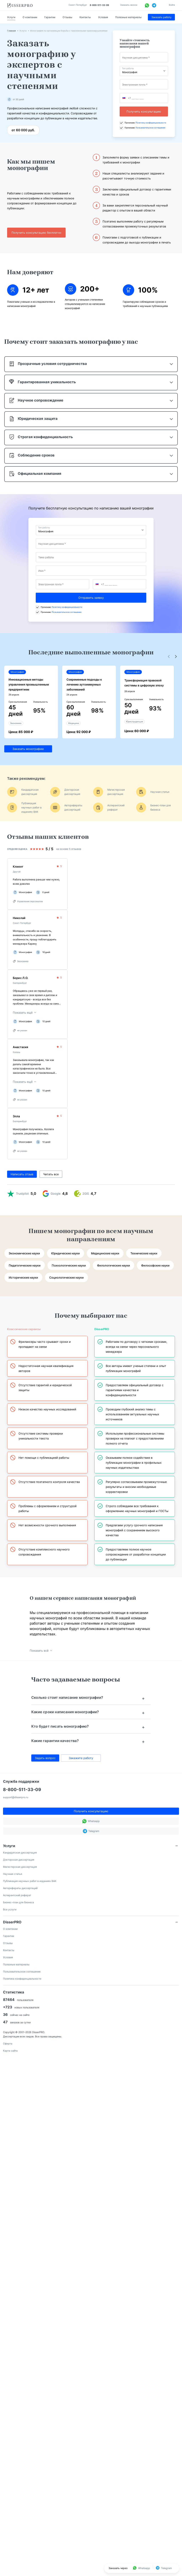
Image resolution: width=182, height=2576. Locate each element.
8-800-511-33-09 (22, 1790)
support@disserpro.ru (15, 1797)
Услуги (11, 17)
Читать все (51, 1174)
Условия (103, 17)
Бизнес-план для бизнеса (160, 807)
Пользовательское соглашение (150, 127)
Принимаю (130, 122)
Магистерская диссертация (116, 791)
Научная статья (159, 791)
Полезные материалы (128, 17)
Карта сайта (10, 2050)
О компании (30, 17)
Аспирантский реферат (115, 807)
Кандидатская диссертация (30, 791)
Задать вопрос (45, 1758)
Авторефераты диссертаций (73, 807)
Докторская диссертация (72, 791)
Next (174, 659)
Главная (11, 30)
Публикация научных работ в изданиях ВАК (31, 807)
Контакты (85, 17)
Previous (168, 659)
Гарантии (49, 17)
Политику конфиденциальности (151, 122)
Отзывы (67, 17)
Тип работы (128, 68)
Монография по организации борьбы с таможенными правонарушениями (68, 30)
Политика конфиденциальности (22, 1978)
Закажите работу (81, 1758)
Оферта (7, 2043)
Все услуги (9, 1909)
